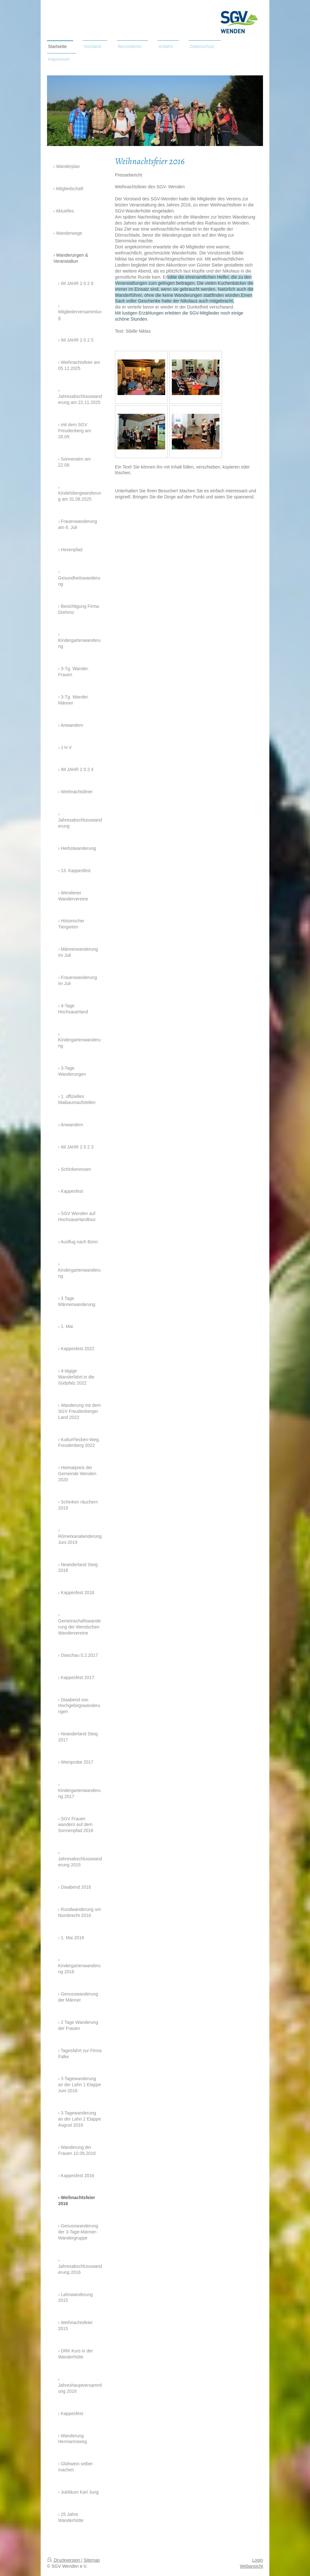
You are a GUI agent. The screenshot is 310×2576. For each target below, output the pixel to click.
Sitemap (92, 2560)
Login (257, 2560)
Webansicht (251, 2566)
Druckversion (64, 2560)
